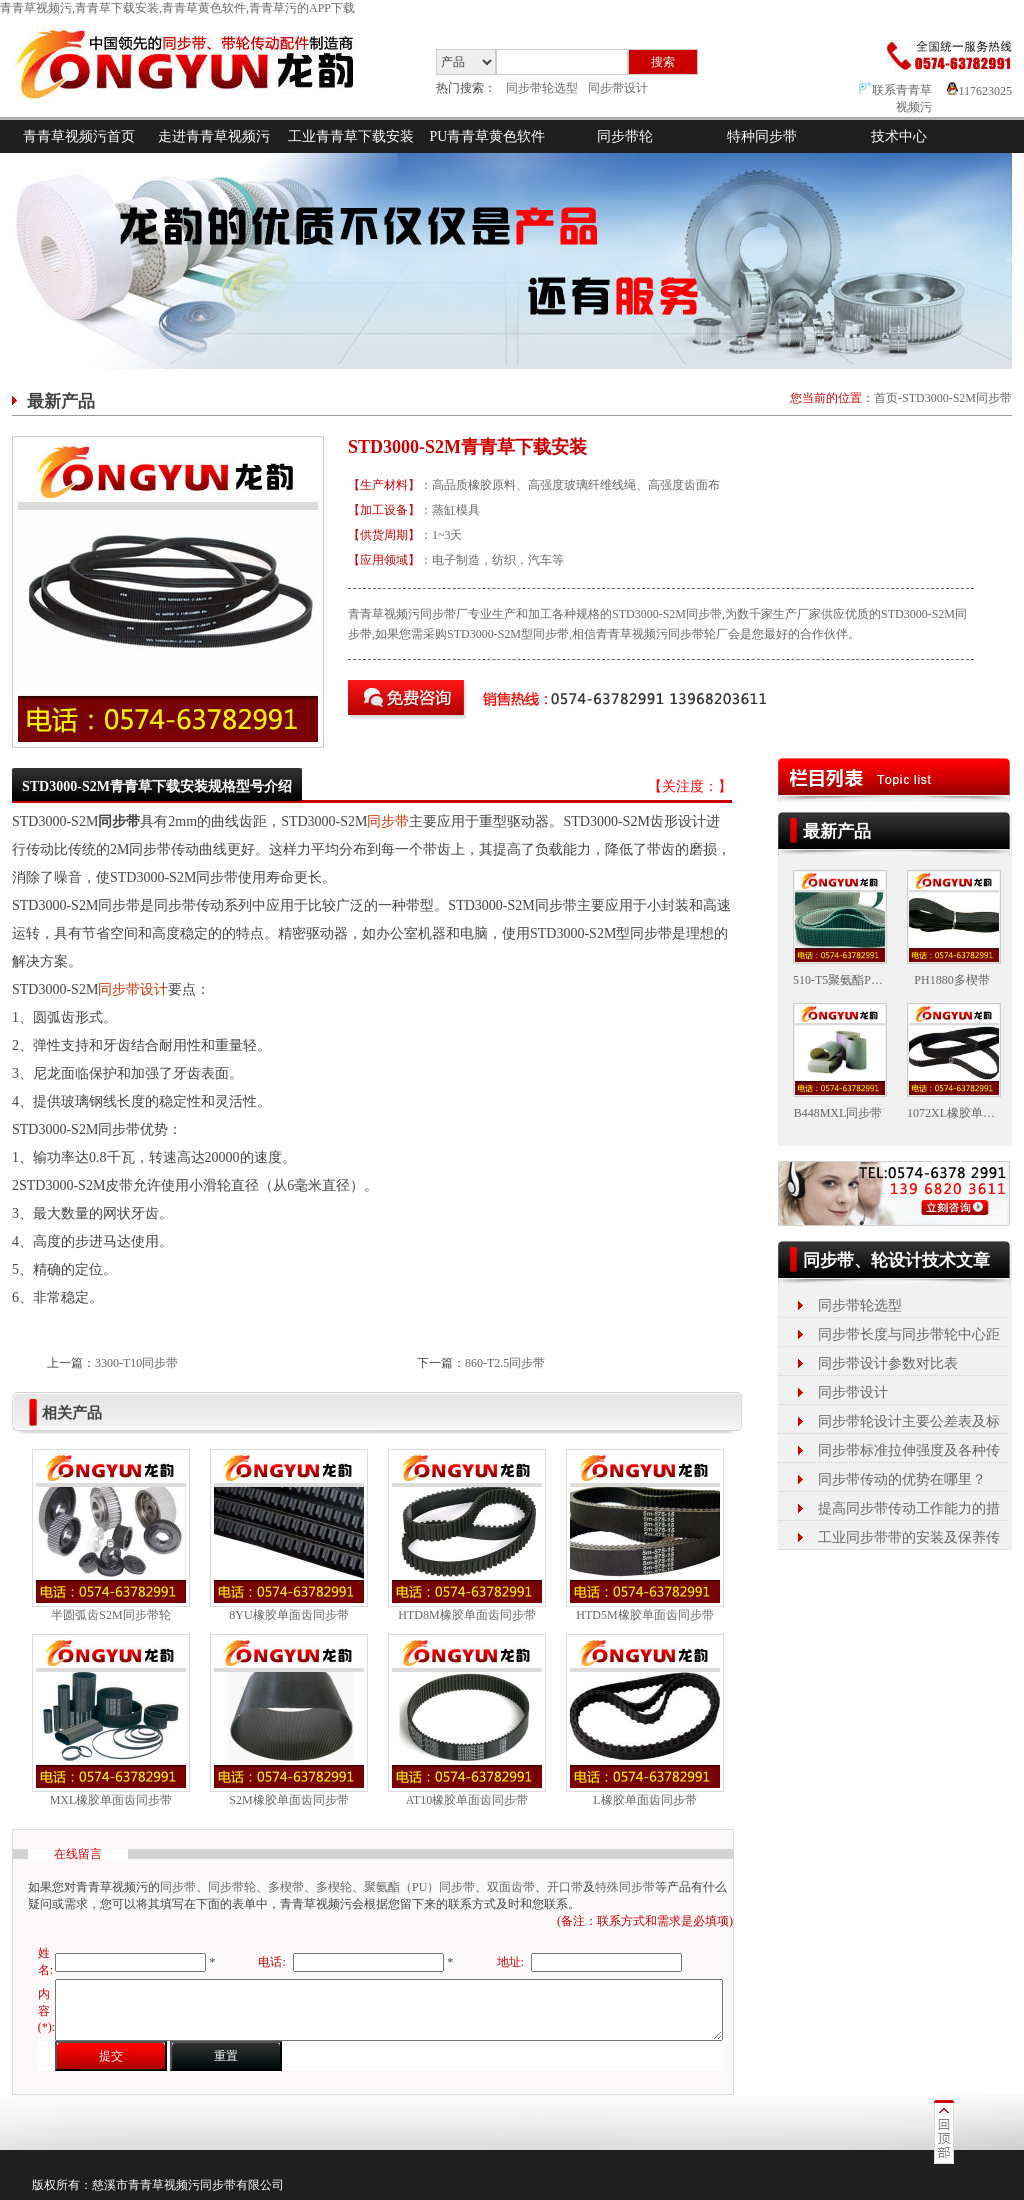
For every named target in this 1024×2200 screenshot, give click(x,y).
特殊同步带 (625, 1887)
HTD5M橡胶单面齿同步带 (644, 1615)
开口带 (565, 1887)
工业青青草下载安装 (351, 136)
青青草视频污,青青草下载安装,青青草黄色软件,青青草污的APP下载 (177, 8)
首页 (886, 398)
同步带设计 (618, 88)
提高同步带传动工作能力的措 (909, 1508)
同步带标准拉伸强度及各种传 (909, 1450)
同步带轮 (625, 136)
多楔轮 (334, 1887)
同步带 (388, 821)
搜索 (663, 62)
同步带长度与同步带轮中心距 (909, 1334)
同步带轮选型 (542, 88)
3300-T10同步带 (136, 1363)
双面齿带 (511, 1887)
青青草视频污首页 (79, 136)
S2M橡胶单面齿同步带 (288, 1800)
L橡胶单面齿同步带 (644, 1800)
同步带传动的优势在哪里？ (902, 1479)
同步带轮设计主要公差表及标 (909, 1421)
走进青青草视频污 (214, 136)
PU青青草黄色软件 (488, 136)
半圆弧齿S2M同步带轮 (110, 1615)
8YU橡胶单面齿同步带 (288, 1615)
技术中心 (899, 136)
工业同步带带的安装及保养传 (909, 1537)
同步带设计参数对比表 (888, 1363)
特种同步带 (762, 136)
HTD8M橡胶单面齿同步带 (466, 1615)
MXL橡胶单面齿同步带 (111, 1800)
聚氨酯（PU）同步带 (419, 1887)
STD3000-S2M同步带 (957, 398)
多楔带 (286, 1887)
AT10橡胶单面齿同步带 (467, 1800)
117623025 (979, 91)
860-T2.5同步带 (505, 1363)
